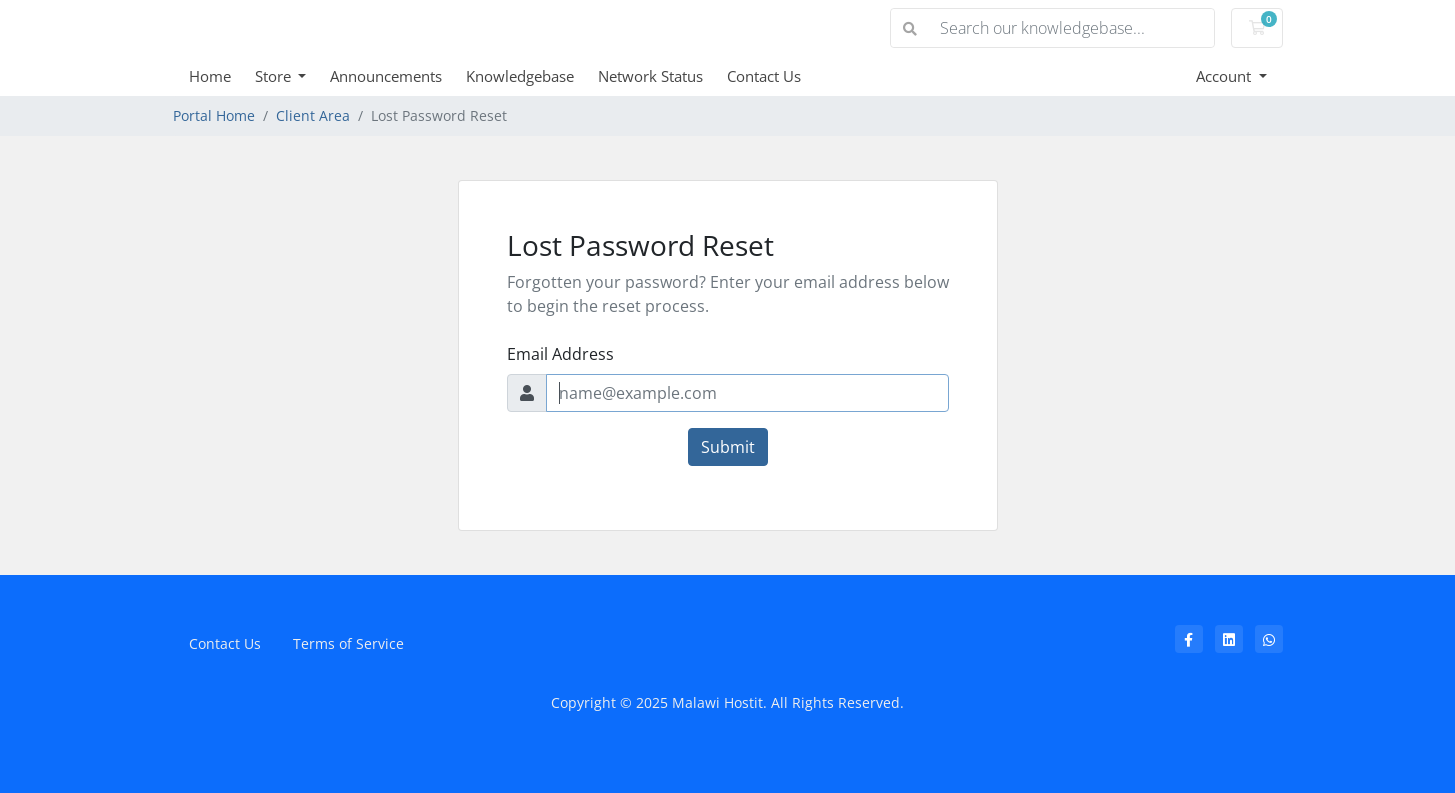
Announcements (386, 76)
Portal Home (214, 115)
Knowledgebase (520, 76)
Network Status (650, 76)
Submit (728, 447)
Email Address (560, 354)
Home (210, 76)
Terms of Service (348, 643)
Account (1225, 76)
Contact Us (764, 76)
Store (275, 76)
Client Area (313, 115)
